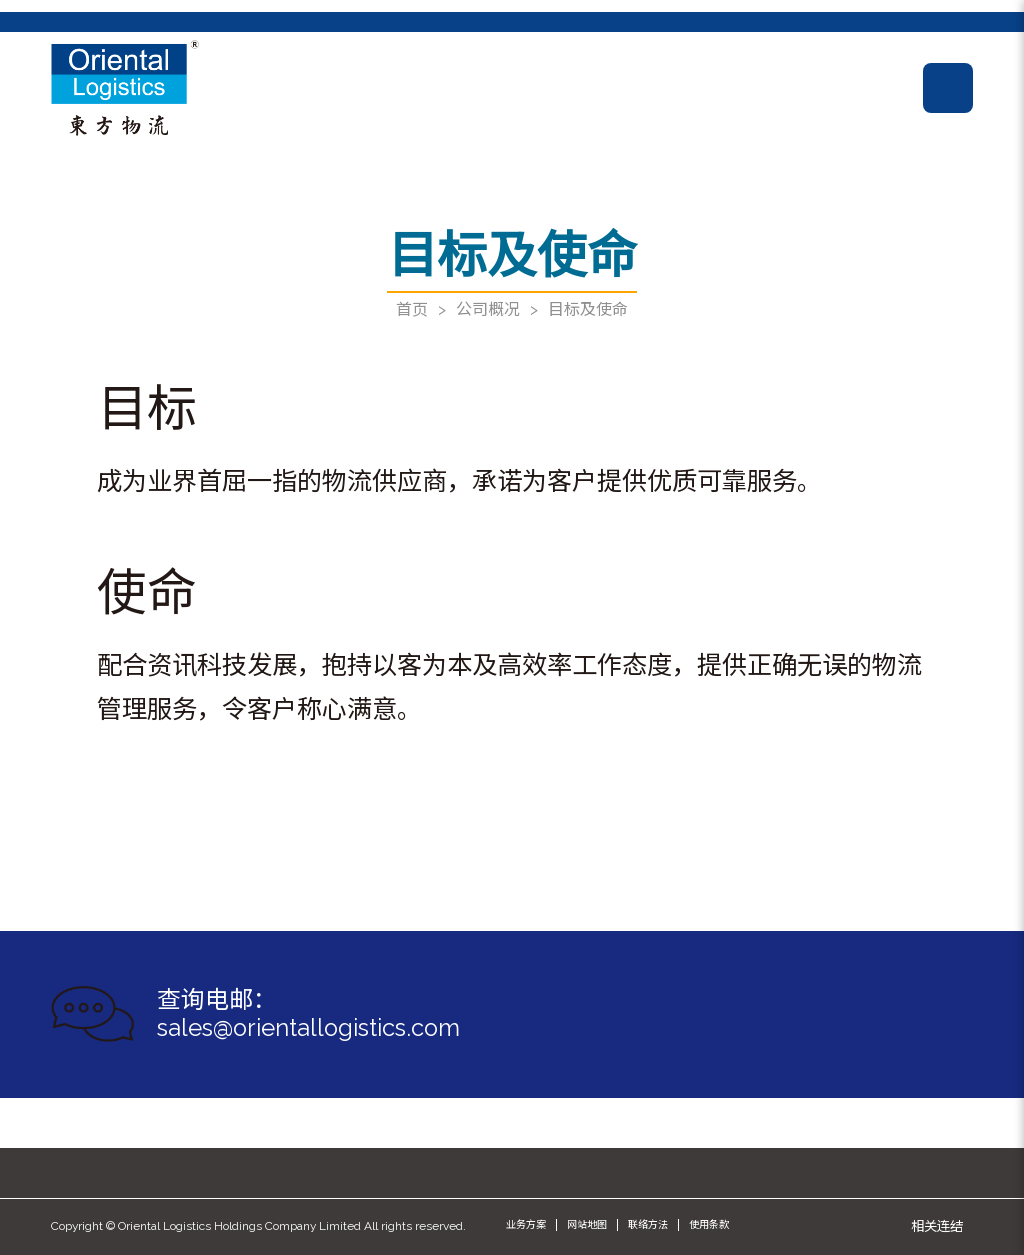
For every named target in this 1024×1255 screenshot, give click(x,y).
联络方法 (648, 1224)
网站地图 (587, 1224)
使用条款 (709, 1224)
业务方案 (526, 1224)
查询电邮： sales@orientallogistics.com (308, 1014)
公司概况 (488, 309)
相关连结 (937, 1226)
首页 (412, 309)
